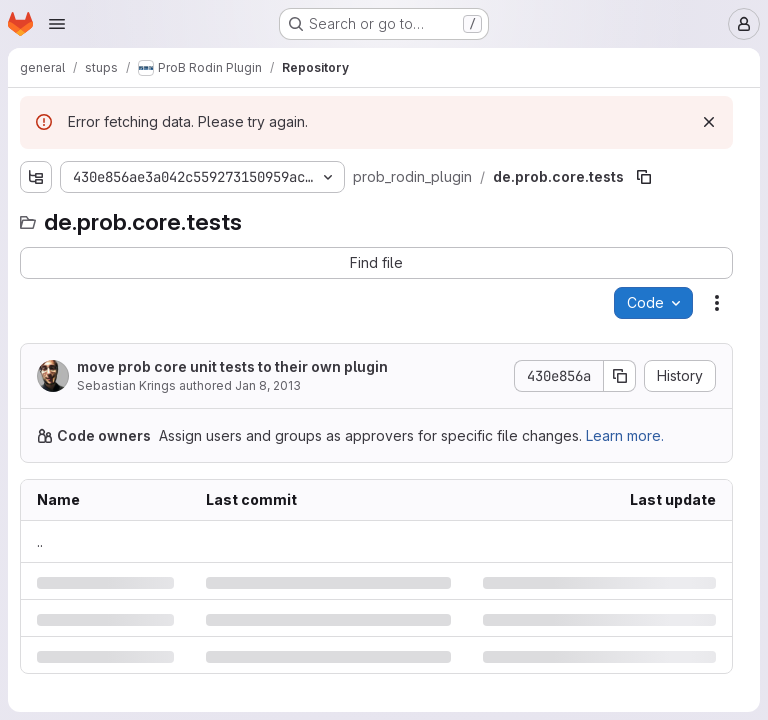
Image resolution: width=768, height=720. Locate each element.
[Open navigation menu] (57, 24)
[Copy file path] (644, 177)
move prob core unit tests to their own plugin (232, 366)
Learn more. (625, 435)
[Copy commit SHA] (620, 376)
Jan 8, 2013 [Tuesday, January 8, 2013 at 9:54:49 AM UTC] (268, 385)
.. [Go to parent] (40, 541)
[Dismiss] (709, 122)
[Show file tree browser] (36, 177)
